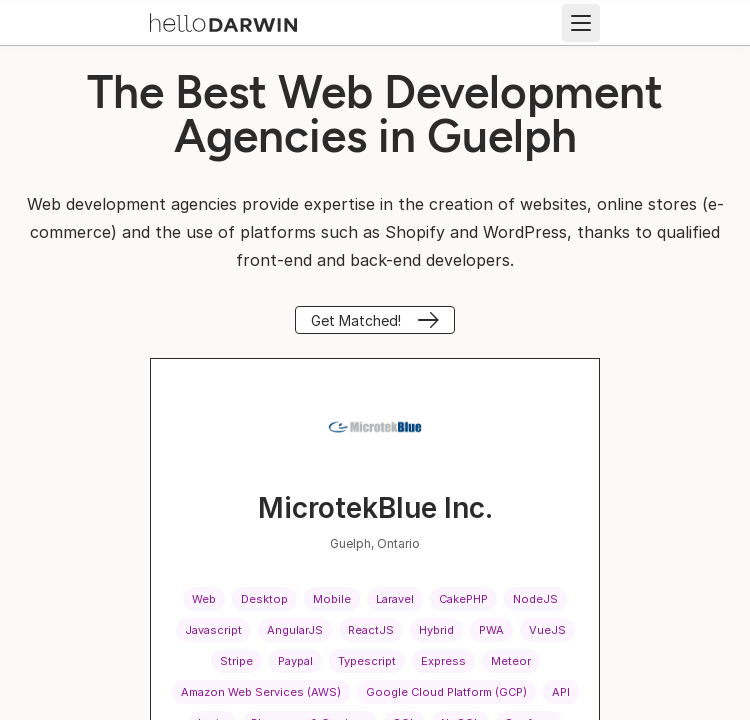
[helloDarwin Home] (223, 21)
